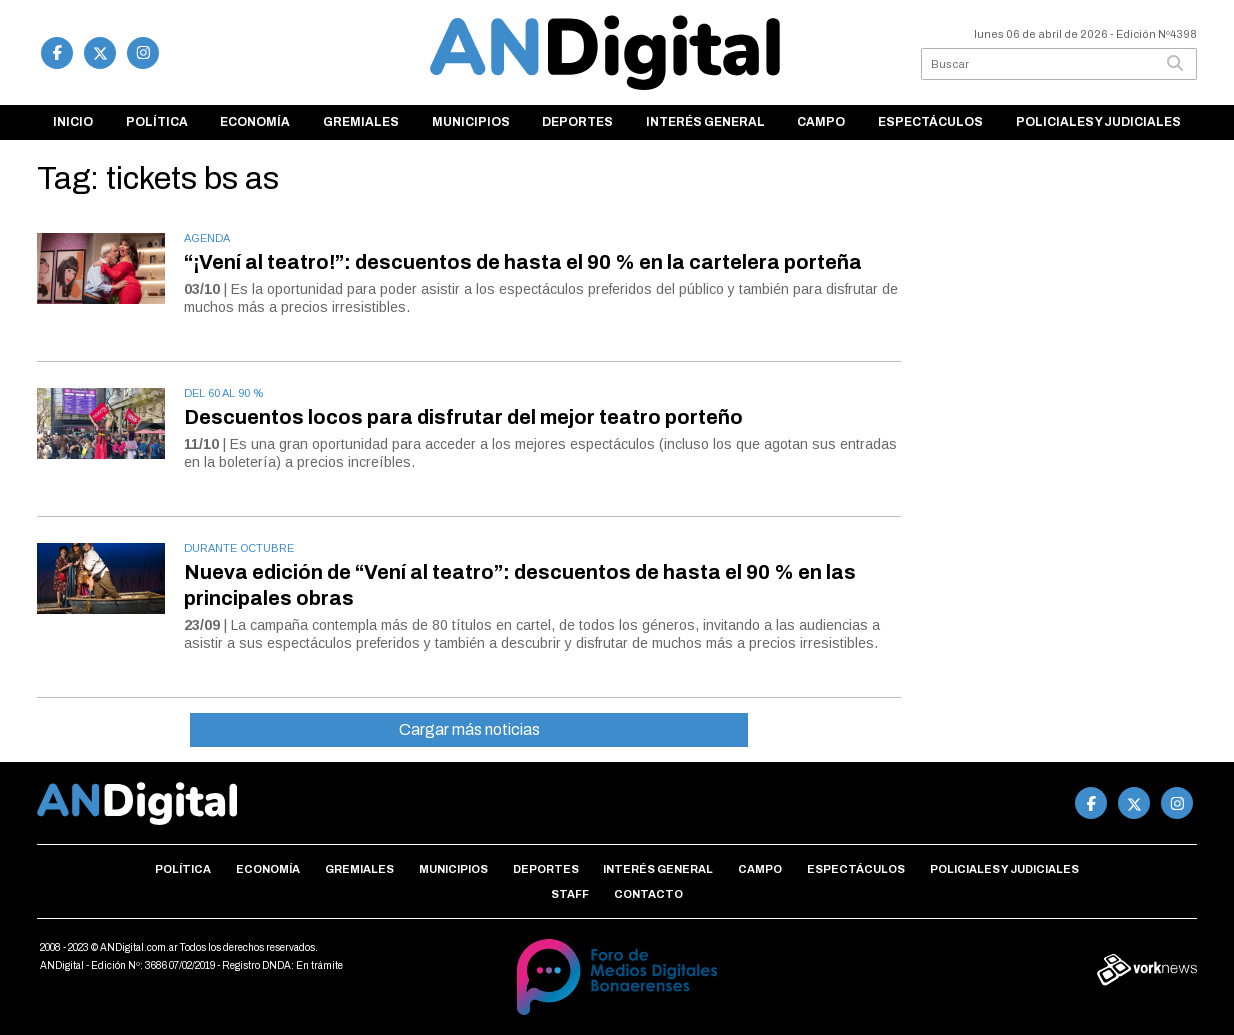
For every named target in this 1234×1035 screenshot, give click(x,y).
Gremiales (361, 122)
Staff (570, 894)
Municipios (471, 122)
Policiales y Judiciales (1098, 122)
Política (157, 122)
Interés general (705, 122)
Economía (255, 122)
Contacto (648, 894)
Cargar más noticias (469, 729)
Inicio (73, 122)
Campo (821, 122)
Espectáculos (930, 122)
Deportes (577, 122)
